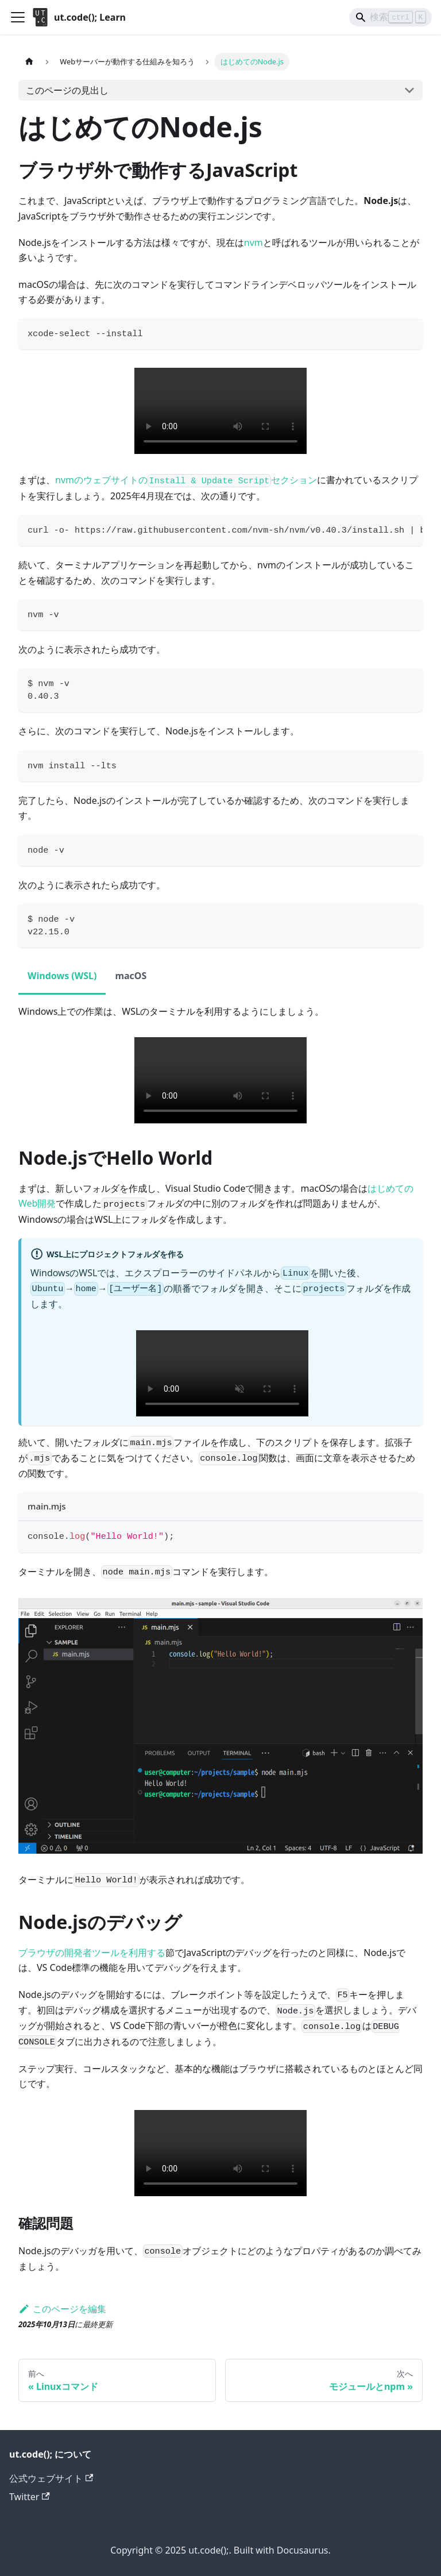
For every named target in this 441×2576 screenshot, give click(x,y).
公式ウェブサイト (51, 2478)
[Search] (390, 17)
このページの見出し (67, 90)
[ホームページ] (29, 62)
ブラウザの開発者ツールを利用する (91, 1952)
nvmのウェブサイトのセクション (186, 479)
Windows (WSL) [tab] (62, 975)
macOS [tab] (130, 975)
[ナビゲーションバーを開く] (17, 17)
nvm (253, 242)
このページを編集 (62, 2308)
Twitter (29, 2496)
